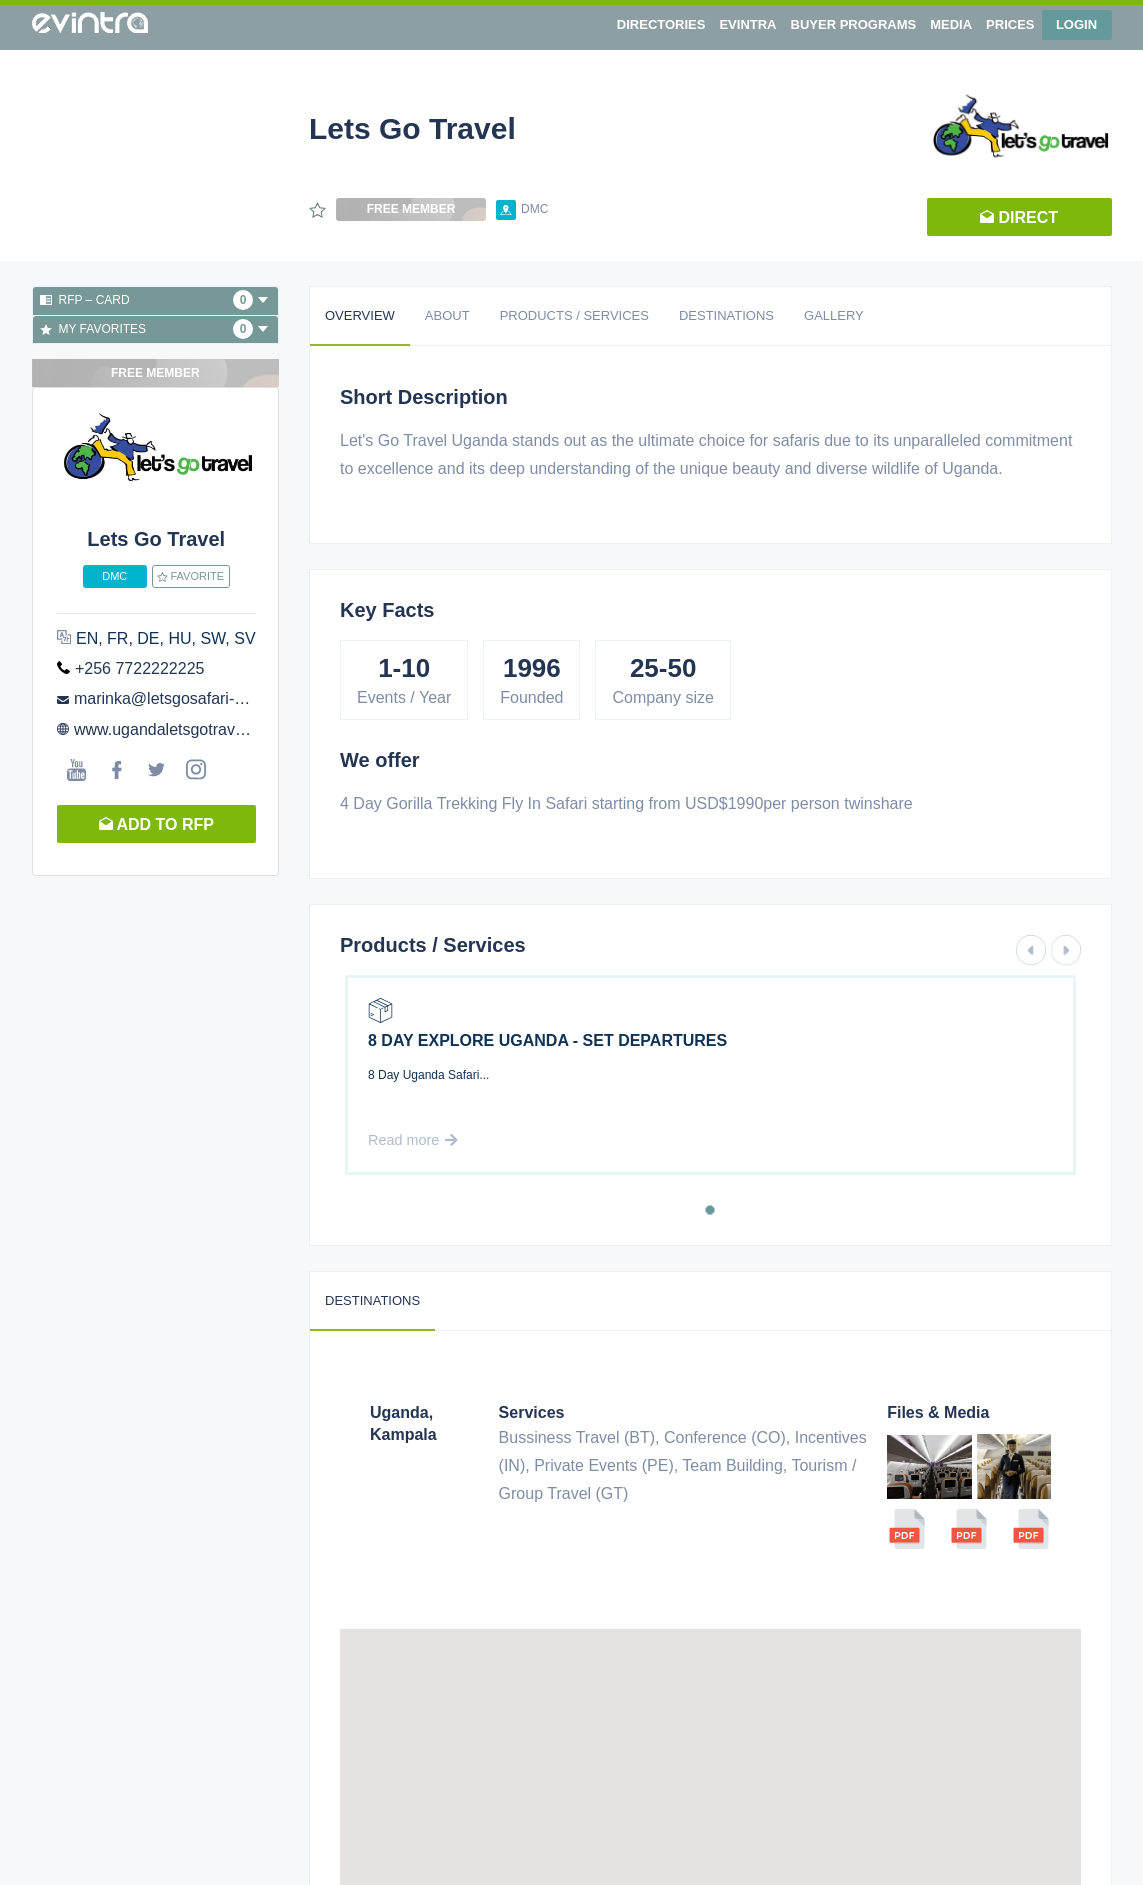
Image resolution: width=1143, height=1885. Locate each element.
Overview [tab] (360, 315)
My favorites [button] (154, 329)
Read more (413, 1140)
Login (1076, 24)
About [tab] (447, 315)
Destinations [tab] (726, 315)
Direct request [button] (1019, 222)
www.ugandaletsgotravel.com (178, 729)
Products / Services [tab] (574, 315)
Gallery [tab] (834, 315)
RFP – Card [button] (154, 300)
